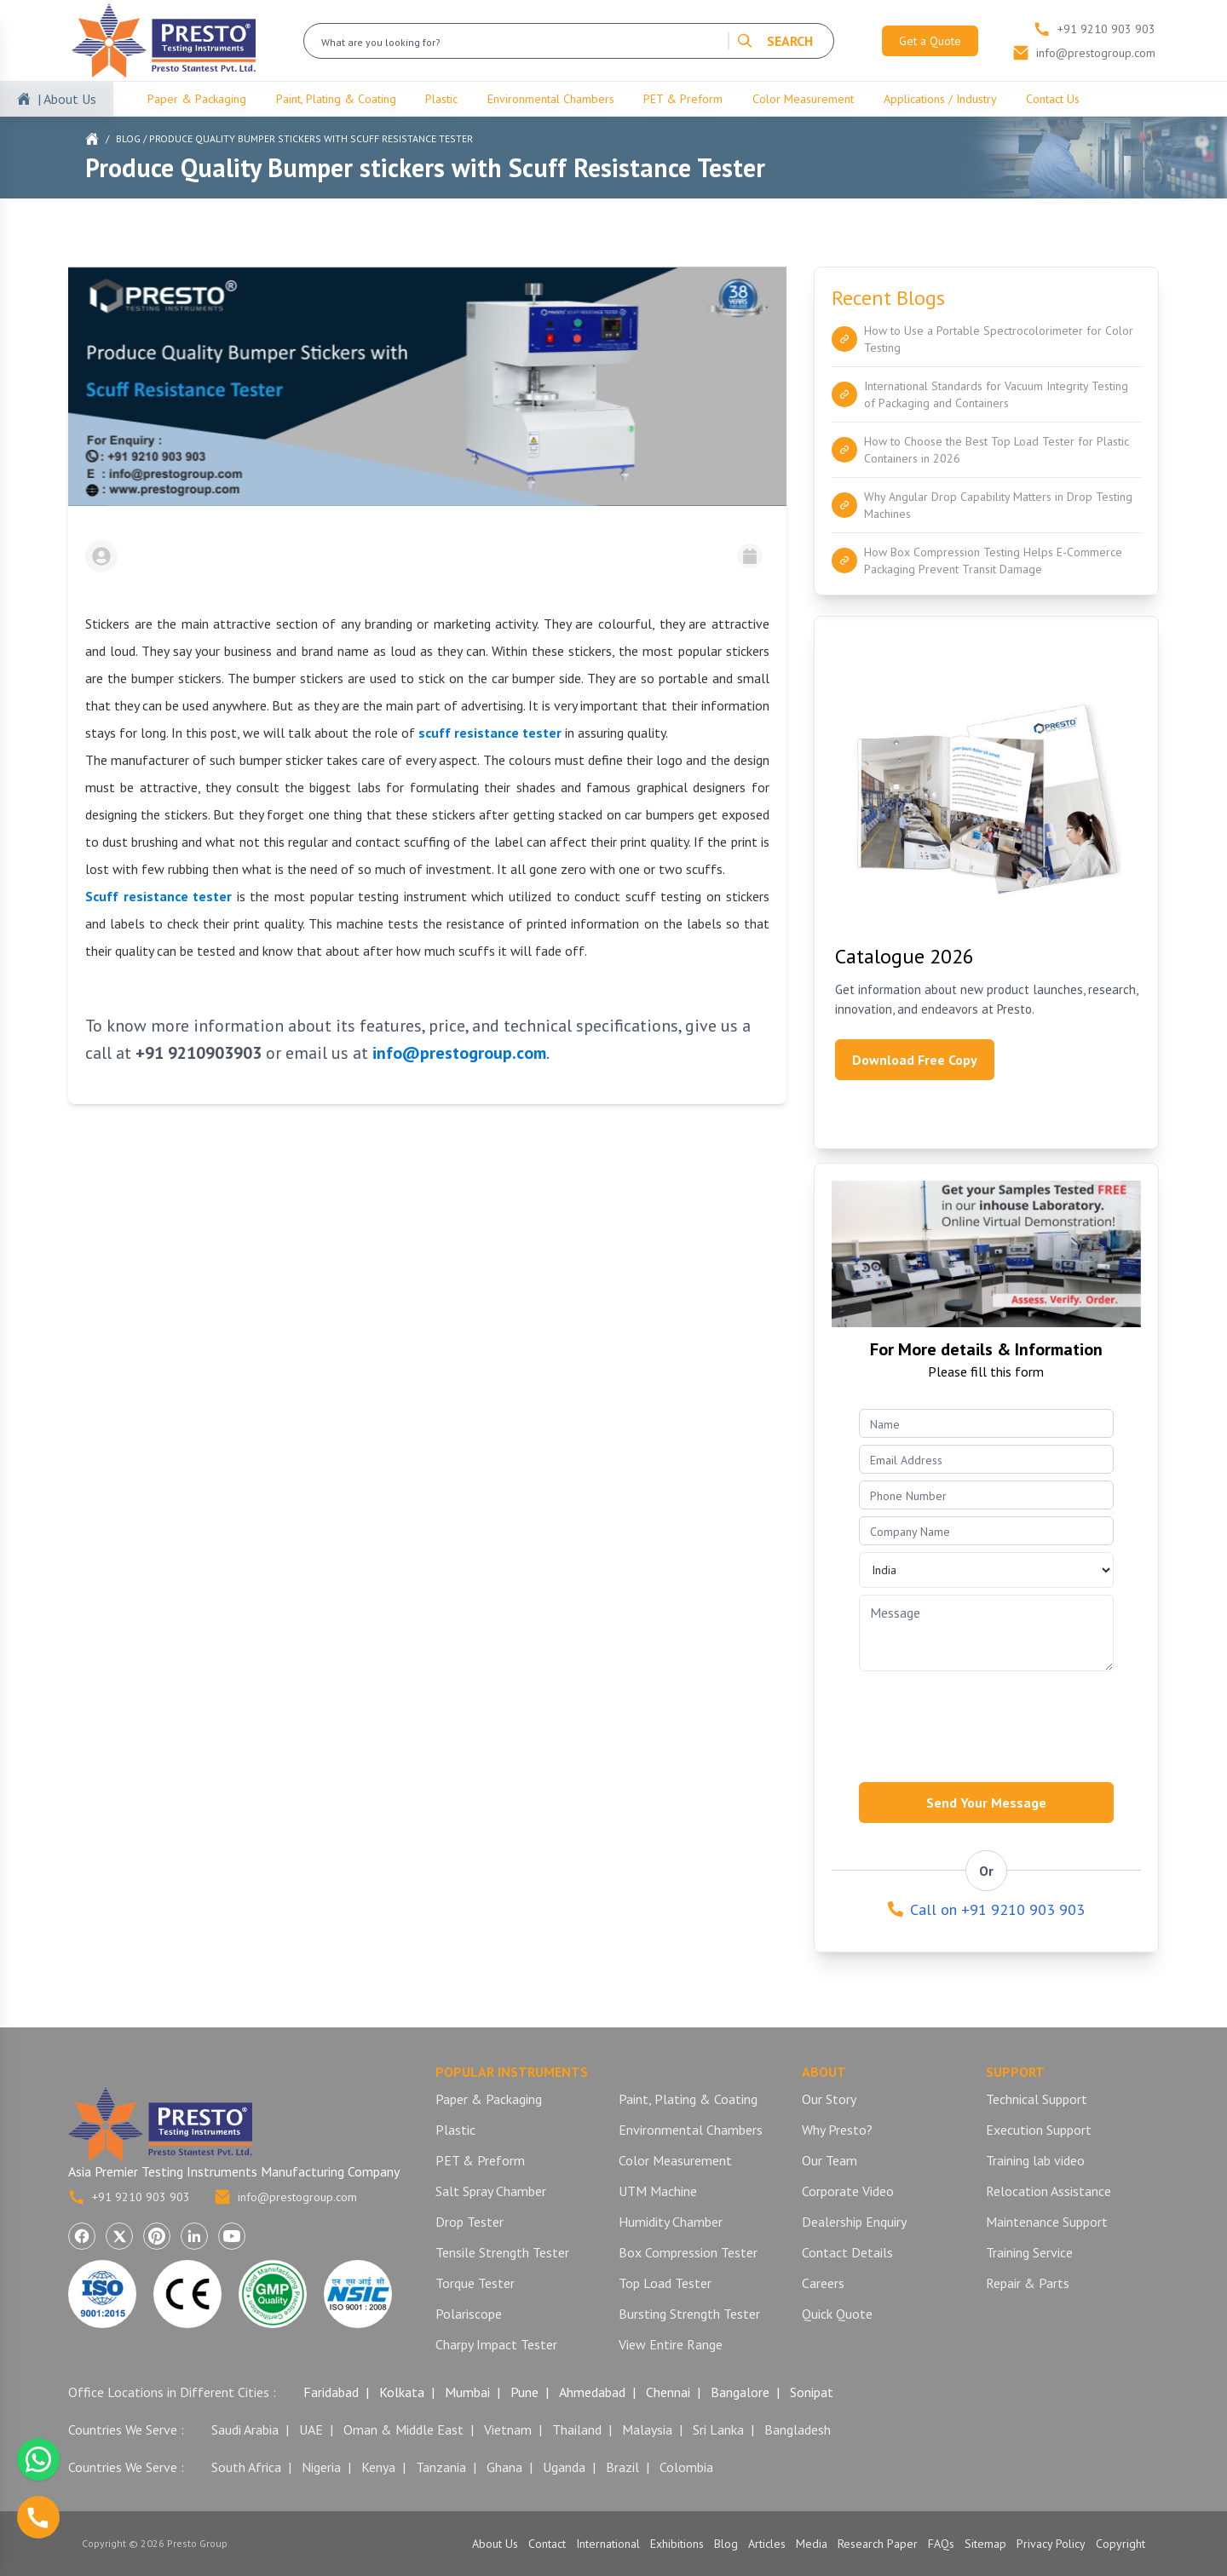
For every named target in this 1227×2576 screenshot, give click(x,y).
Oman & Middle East (403, 2429)
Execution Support (1039, 2129)
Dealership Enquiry (854, 2221)
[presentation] (988, 1721)
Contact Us (1053, 98)
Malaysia (647, 2429)
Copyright (1120, 2543)
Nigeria (321, 2466)
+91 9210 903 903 (129, 2196)
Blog (128, 138)
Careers (823, 2282)
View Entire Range (671, 2344)
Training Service (1029, 2252)
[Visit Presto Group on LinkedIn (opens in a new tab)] (194, 2236)
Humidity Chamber (671, 2221)
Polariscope (468, 2313)
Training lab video (1035, 2160)
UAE (311, 2429)
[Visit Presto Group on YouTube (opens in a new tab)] (231, 2236)
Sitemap (985, 2543)
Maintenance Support (1047, 2221)
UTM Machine (658, 2190)
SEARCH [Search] (774, 40)
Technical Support (1036, 2098)
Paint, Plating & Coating (336, 98)
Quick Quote (837, 2313)
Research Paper (878, 2543)
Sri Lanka (718, 2429)
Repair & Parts (1027, 2282)
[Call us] (38, 2517)
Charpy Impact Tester (496, 2344)
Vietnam (508, 2429)
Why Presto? (837, 2129)
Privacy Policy (1051, 2543)
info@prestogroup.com (285, 2196)
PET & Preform (683, 98)
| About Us (66, 98)
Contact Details (847, 2252)
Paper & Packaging (196, 98)
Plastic (441, 98)
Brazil (622, 2466)
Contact (547, 2543)
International (608, 2543)
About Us (495, 2543)
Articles (767, 2543)
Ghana (504, 2466)
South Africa (246, 2466)
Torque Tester (475, 2282)
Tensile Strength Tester (502, 2252)
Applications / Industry (940, 98)
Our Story (829, 2098)
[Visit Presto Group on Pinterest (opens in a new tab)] (156, 2236)
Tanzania (441, 2466)
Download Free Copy (914, 1059)
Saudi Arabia (245, 2429)
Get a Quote (930, 41)
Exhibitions (677, 2543)
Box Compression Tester (688, 2252)
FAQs (941, 2543)
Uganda (564, 2466)
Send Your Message (986, 1802)
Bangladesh (797, 2429)
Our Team (829, 2160)
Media (811, 2543)
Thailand (577, 2429)
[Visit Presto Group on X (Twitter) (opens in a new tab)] (119, 2236)
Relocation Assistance (1048, 2190)
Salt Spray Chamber (490, 2190)
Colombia (686, 2466)
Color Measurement (803, 98)
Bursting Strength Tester (689, 2313)
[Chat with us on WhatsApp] (38, 2459)
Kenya (378, 2466)
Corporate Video (848, 2190)
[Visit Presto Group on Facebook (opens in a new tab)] (81, 2236)
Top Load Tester (665, 2282)
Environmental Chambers (550, 98)
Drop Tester (469, 2221)
